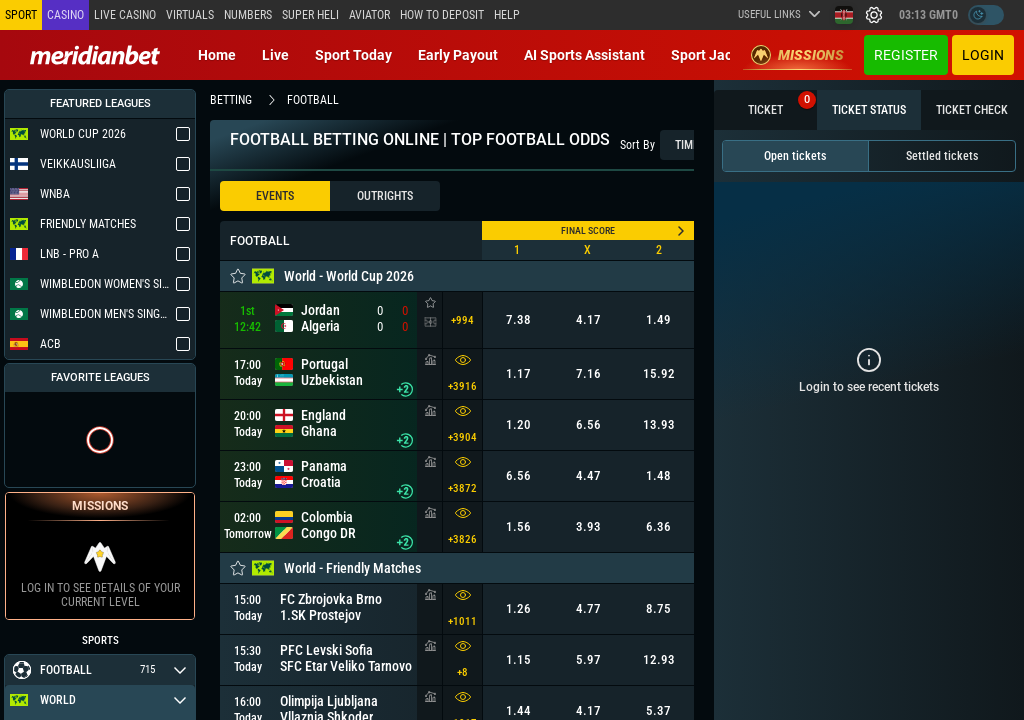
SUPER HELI (310, 15)
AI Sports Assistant (584, 55)
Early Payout (458, 55)
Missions (797, 55)
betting (231, 100)
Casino (65, 15)
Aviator (369, 15)
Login (983, 55)
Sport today (353, 55)
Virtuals (190, 15)
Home (217, 55)
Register (906, 55)
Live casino (125, 15)
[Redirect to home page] (95, 55)
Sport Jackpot (715, 55)
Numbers (248, 15)
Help (507, 15)
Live (275, 55)
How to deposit (442, 15)
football (313, 100)
